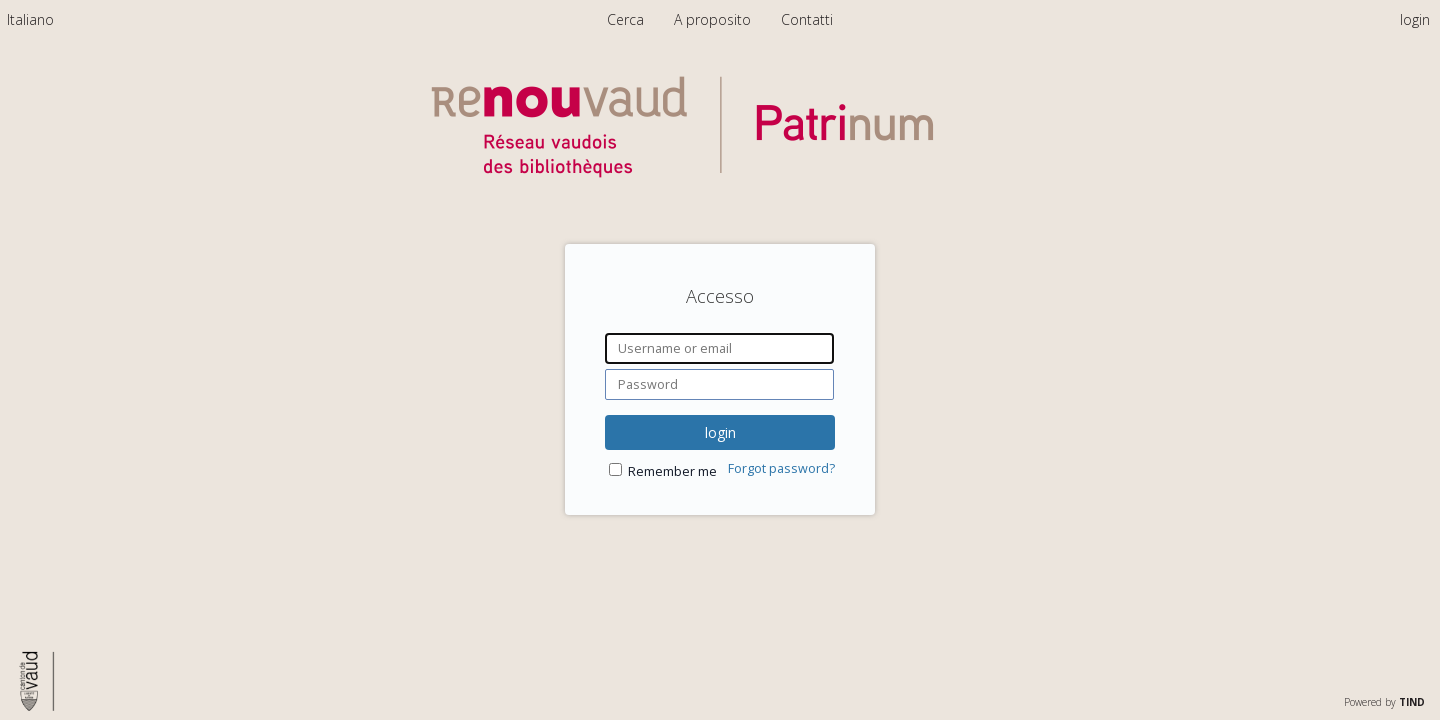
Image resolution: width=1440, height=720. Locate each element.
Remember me (672, 471)
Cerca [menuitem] (625, 19)
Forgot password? (781, 468)
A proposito (714, 19)
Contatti (807, 19)
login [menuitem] (1415, 19)
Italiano (30, 19)
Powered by (1384, 702)
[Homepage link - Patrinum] (720, 196)
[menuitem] (30, 19)
